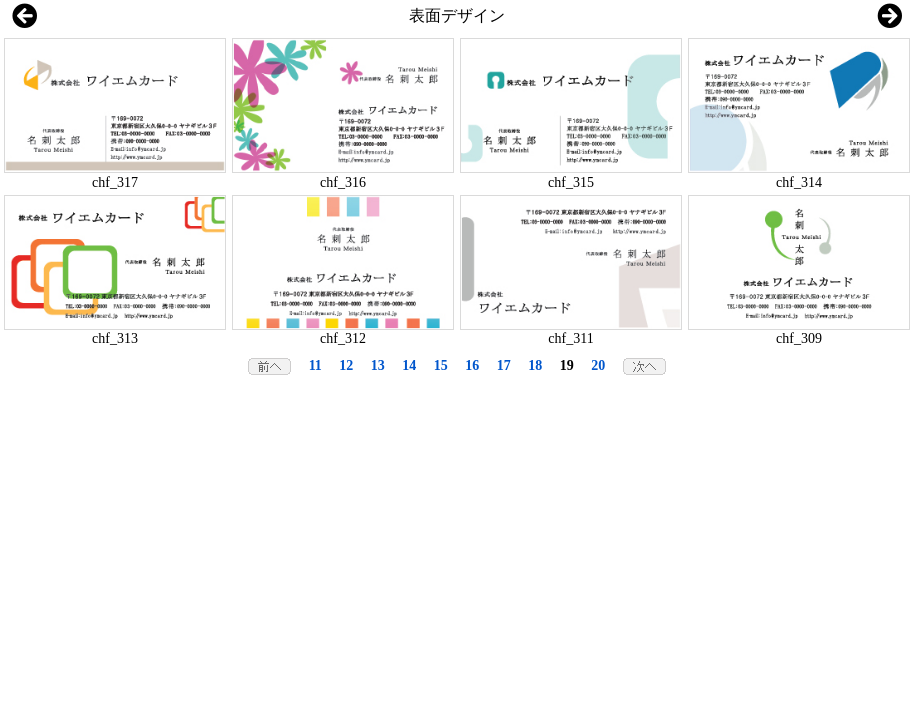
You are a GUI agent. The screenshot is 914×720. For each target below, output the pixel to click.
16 (472, 365)
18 (535, 365)
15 (441, 365)
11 (315, 365)
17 (504, 365)
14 (409, 365)
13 (378, 365)
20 (598, 365)
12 (346, 365)
